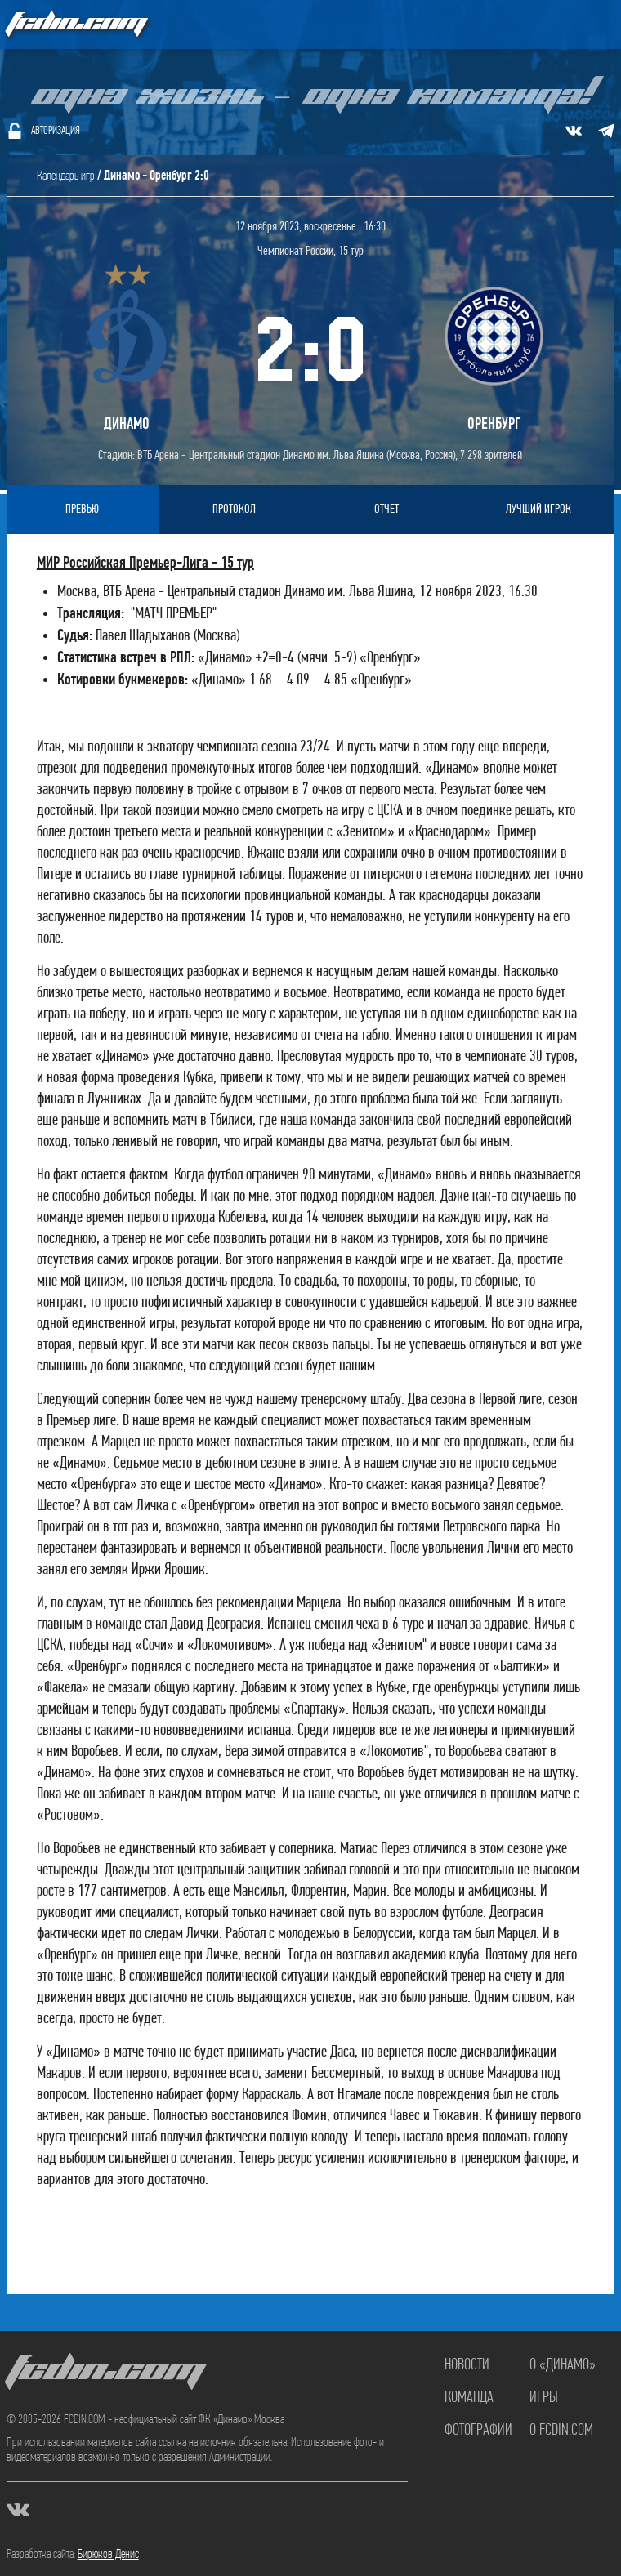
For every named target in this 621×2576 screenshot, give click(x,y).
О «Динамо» (562, 2365)
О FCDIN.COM (561, 2430)
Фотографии (478, 2430)
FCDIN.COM (75, 24)
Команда (469, 2398)
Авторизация (55, 131)
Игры (543, 2398)
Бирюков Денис (108, 2554)
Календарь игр (66, 176)
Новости (467, 2365)
